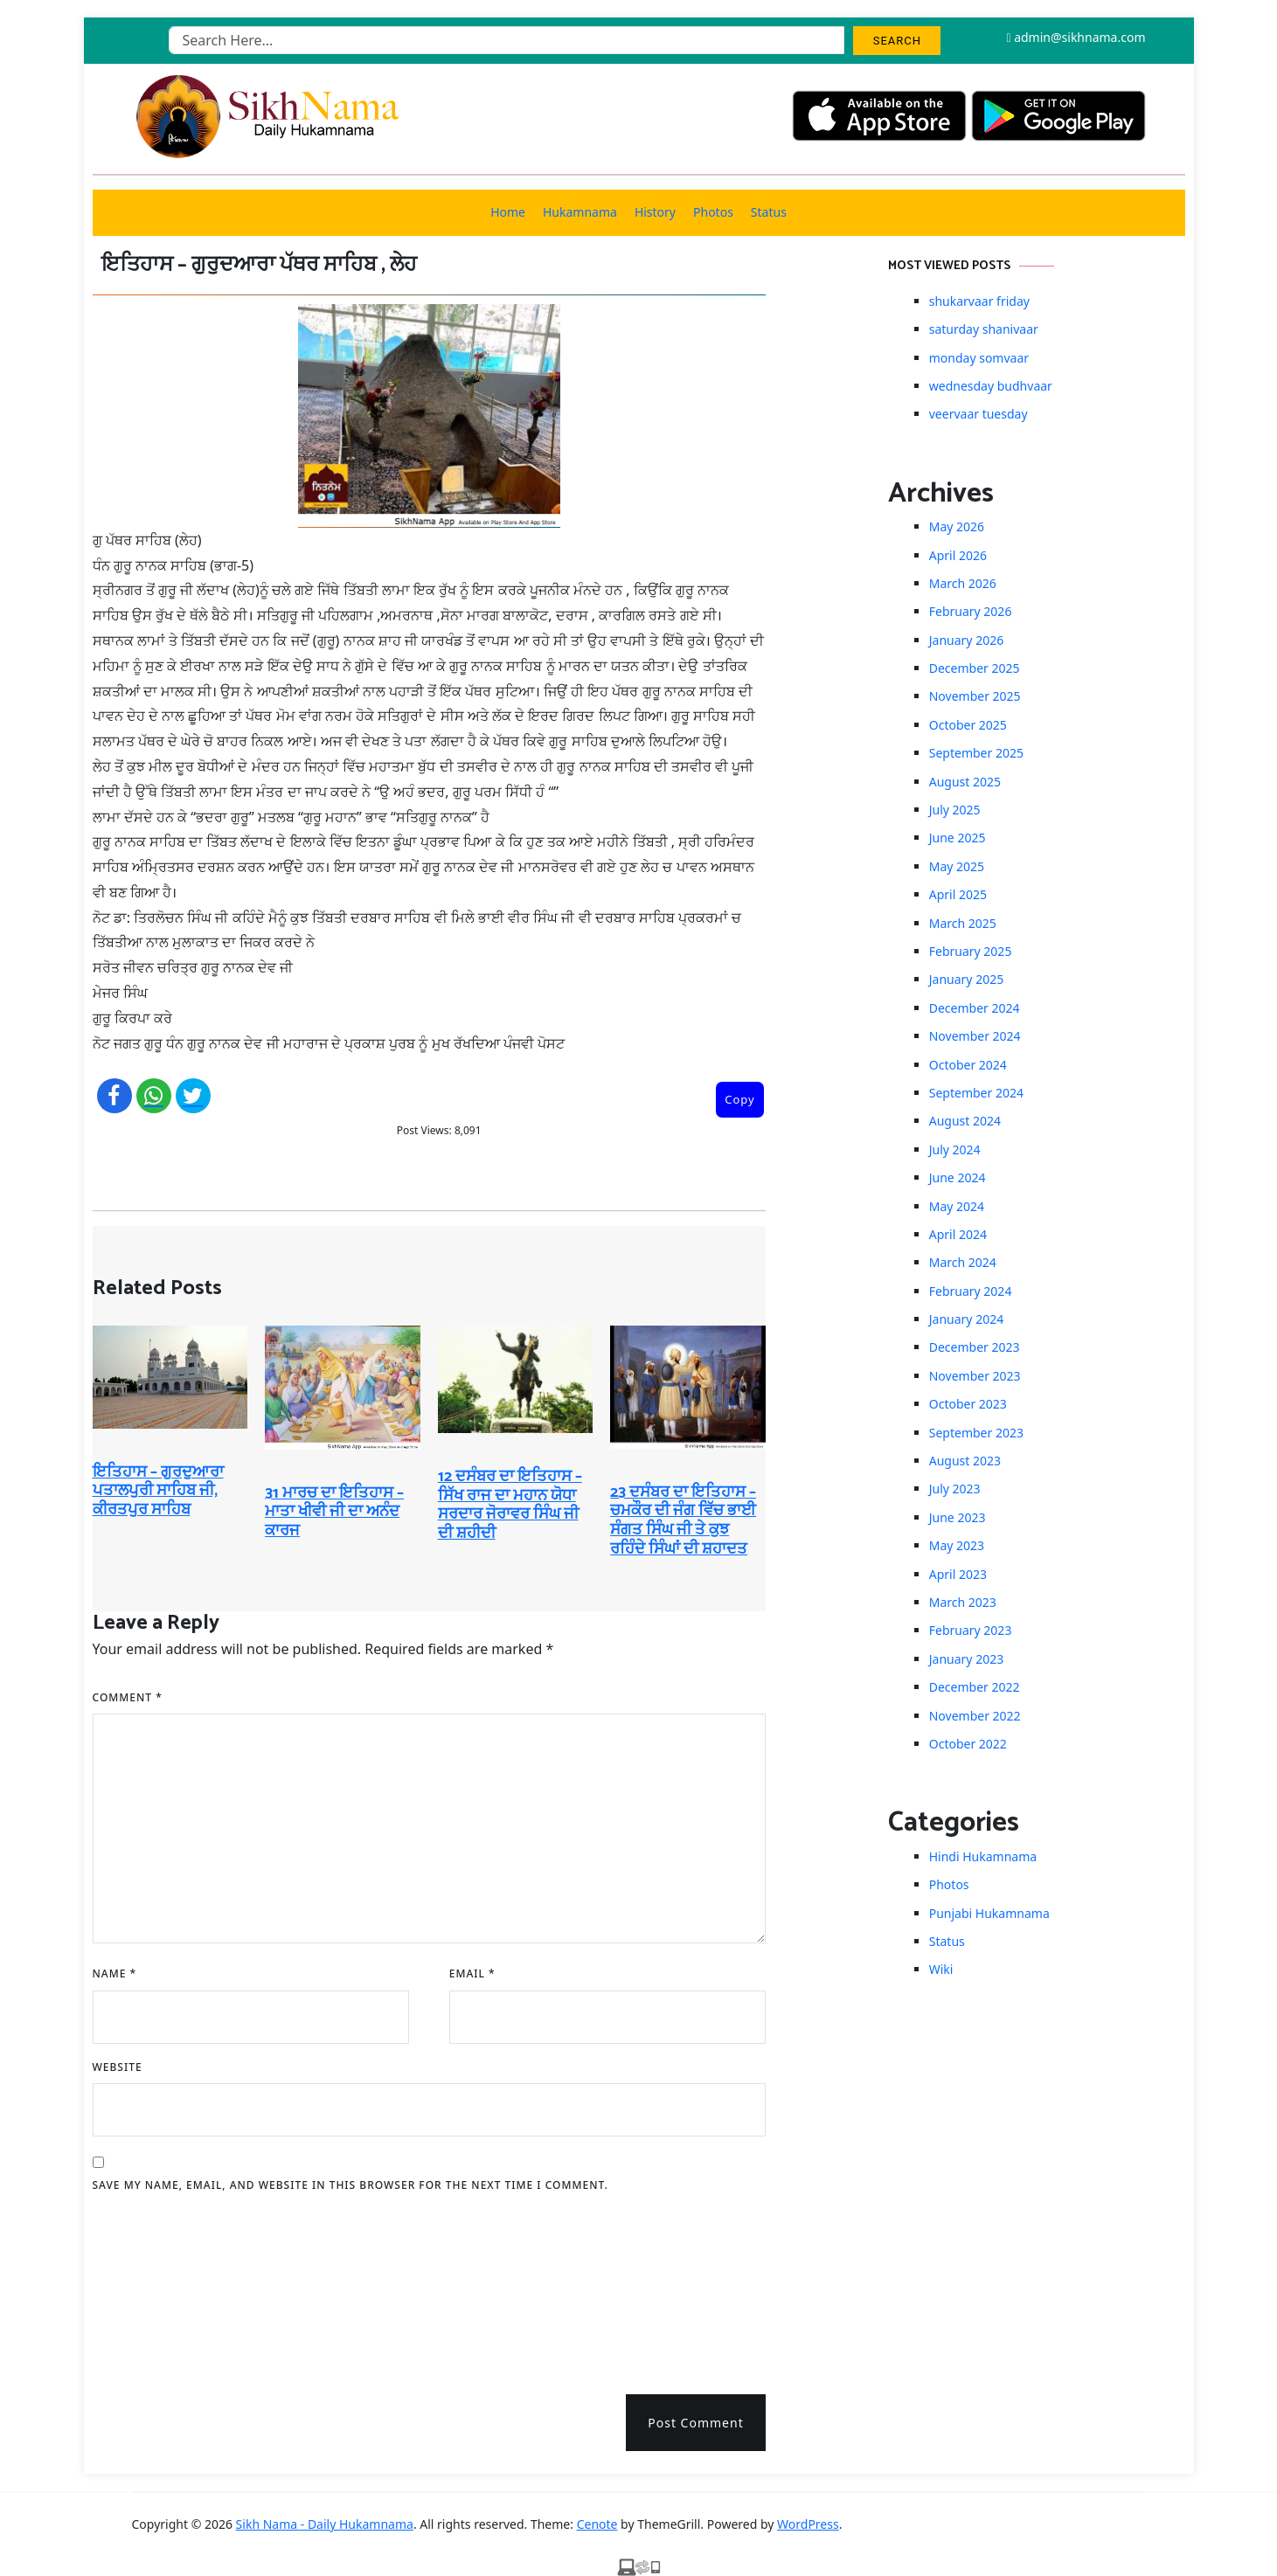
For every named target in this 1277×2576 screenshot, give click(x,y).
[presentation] (164, 2288)
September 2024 (976, 1092)
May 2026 (956, 526)
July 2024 (955, 1149)
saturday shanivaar (983, 329)
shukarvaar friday (979, 301)
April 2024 (958, 1234)
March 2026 (962, 583)
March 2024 (962, 1262)
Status (769, 212)
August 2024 (965, 1120)
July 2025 (955, 809)
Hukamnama (580, 212)
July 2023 (955, 1488)
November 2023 (975, 1376)
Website (117, 2067)
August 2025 (965, 781)
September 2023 (976, 1432)
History (655, 212)
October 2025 (968, 725)
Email (472, 1973)
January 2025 (966, 979)
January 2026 (966, 640)
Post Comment (695, 2422)
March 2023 (962, 1602)
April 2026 (958, 555)
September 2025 (976, 752)
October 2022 (968, 1743)
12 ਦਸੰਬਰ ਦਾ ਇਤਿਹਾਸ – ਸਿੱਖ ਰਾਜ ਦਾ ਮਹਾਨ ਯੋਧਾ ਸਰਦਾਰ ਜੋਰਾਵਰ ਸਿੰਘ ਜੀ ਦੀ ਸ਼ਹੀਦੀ (510, 1505)
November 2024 (975, 1036)
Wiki (941, 1969)
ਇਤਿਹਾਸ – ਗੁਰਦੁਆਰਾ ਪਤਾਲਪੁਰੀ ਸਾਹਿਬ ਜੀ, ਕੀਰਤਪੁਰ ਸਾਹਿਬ (158, 1491)
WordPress (808, 2524)
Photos (713, 212)
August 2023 (965, 1460)
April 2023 (958, 1574)
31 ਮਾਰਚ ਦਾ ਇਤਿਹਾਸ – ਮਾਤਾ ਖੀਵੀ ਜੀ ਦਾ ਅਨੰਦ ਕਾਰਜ (334, 1512)
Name (115, 1973)
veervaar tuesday (978, 413)
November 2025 (975, 696)
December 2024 (974, 1008)
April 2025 (958, 894)
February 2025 (970, 951)
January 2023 (966, 1659)
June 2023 (957, 1517)
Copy (739, 1099)
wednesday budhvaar (990, 385)
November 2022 (975, 1715)
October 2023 (968, 1403)
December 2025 (974, 668)
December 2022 (974, 1687)
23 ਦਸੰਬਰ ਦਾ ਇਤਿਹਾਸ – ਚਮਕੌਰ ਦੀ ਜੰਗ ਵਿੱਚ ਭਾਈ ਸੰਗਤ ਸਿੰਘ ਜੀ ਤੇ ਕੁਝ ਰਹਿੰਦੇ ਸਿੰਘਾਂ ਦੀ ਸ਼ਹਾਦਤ (683, 1520)
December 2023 (974, 1347)
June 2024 (957, 1177)
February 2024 (970, 1291)
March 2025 (962, 923)
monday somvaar (979, 358)
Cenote (597, 2524)
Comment (128, 1697)
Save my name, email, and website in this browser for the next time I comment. (350, 2185)
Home (507, 212)
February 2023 (970, 1630)
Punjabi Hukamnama (989, 1913)
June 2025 (957, 837)
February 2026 (970, 611)
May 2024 (956, 1206)
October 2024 (968, 1064)
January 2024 (966, 1319)
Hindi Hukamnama (983, 1856)
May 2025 (956, 866)
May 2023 (956, 1545)
